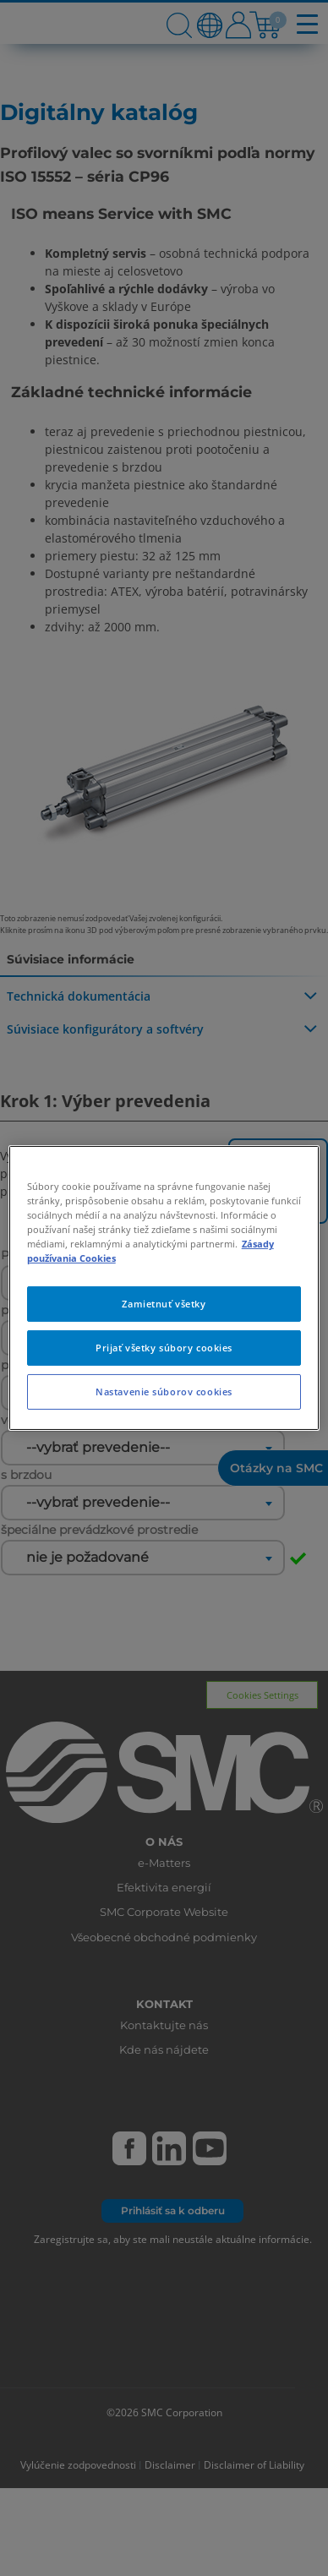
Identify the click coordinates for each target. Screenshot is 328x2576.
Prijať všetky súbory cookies (164, 1347)
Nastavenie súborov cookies (164, 1391)
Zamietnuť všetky (163, 1303)
